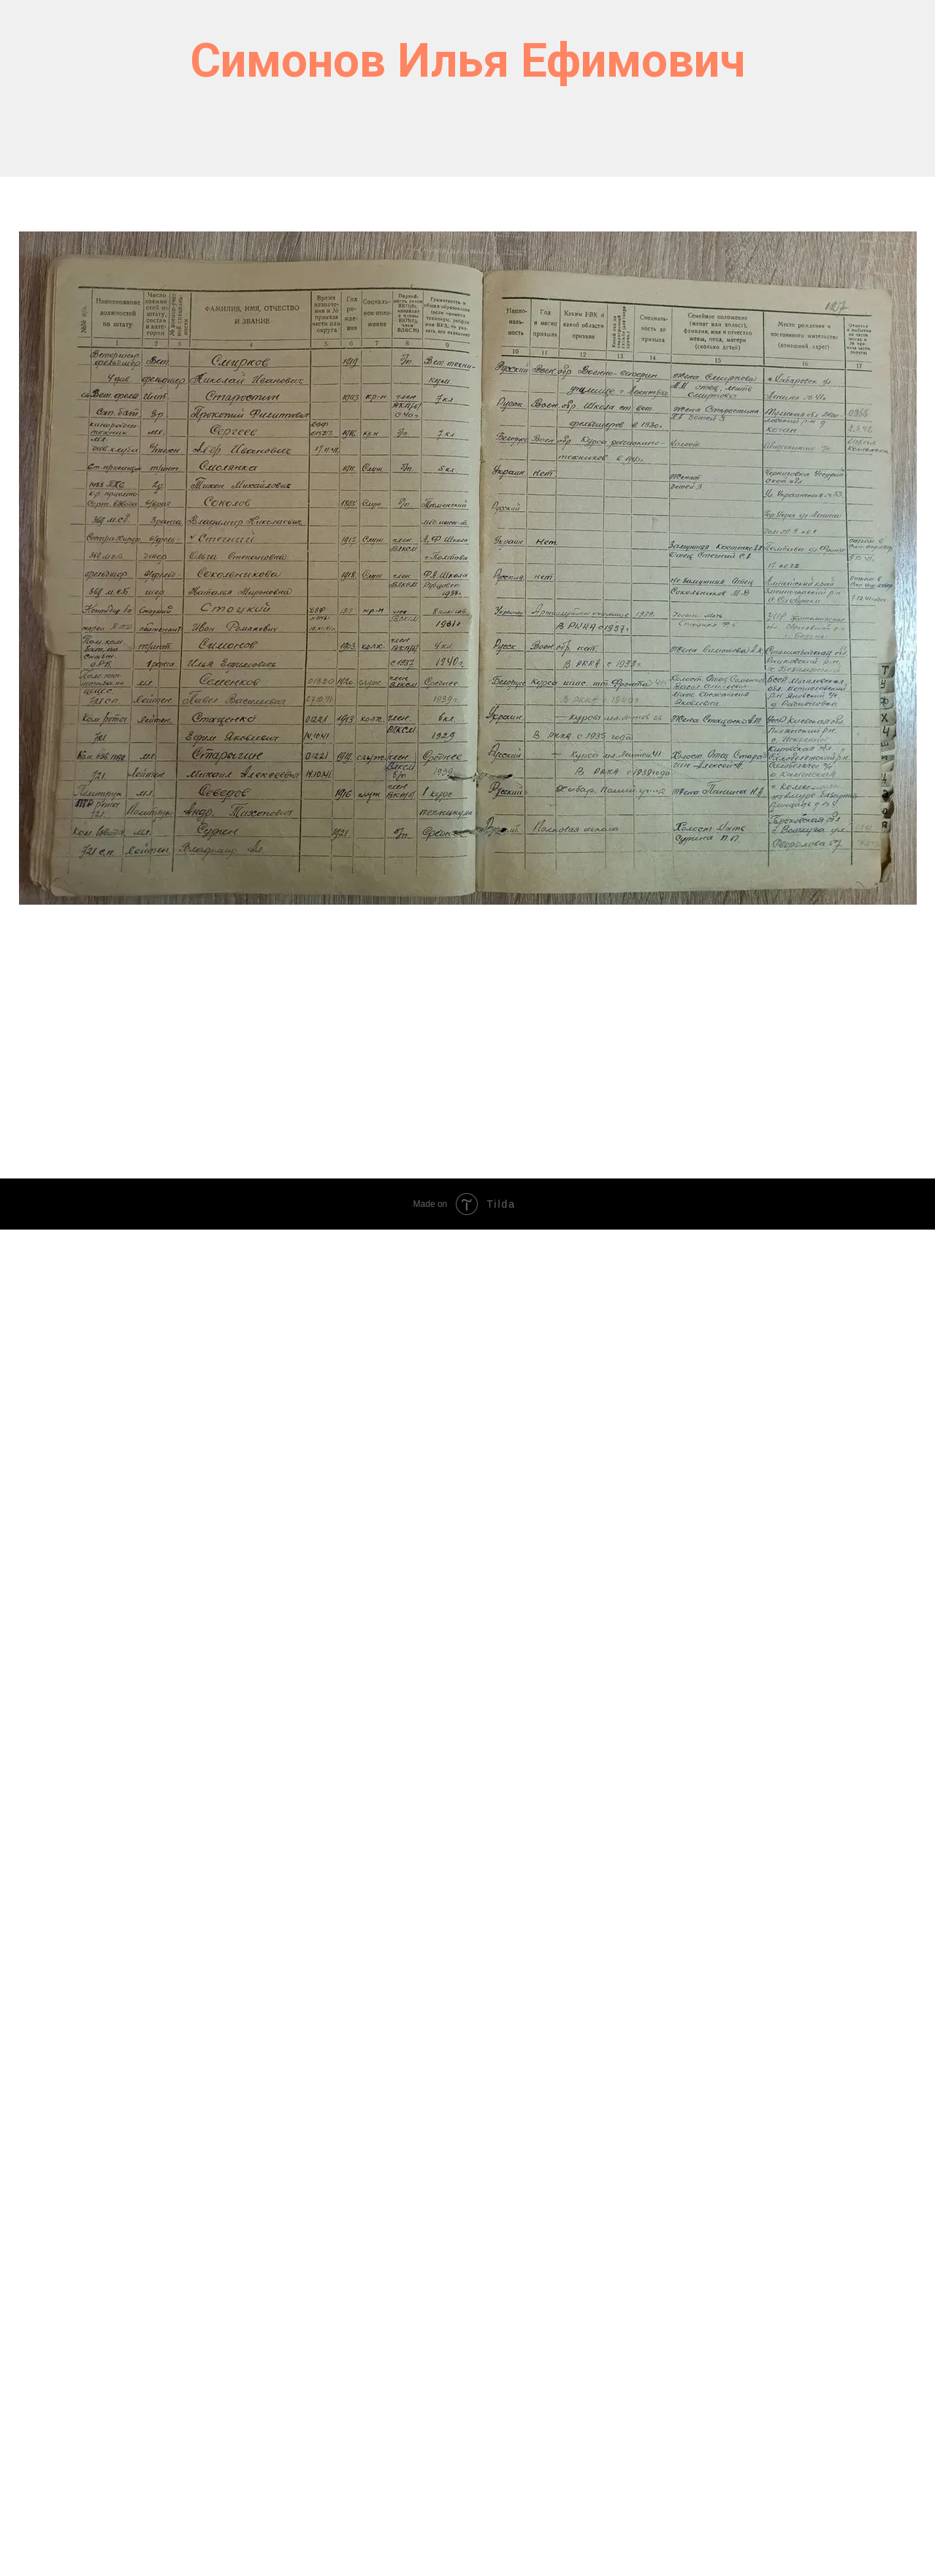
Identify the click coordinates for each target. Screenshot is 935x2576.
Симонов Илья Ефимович (467, 61)
